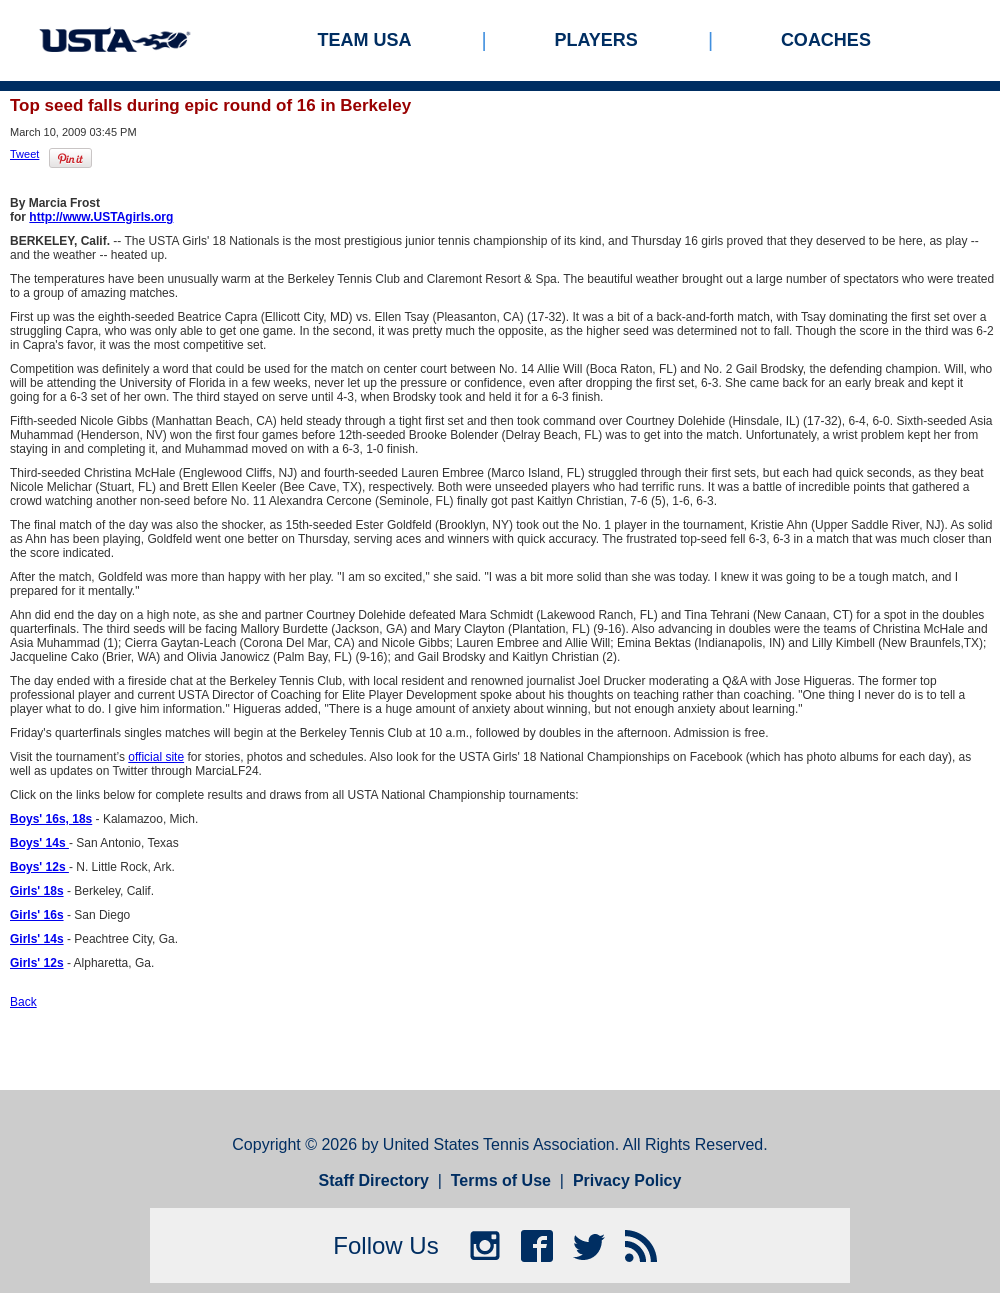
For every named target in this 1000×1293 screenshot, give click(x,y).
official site (156, 757)
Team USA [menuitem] (365, 40)
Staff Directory (374, 1180)
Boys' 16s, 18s (51, 819)
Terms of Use (501, 1180)
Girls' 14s (37, 939)
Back (23, 1002)
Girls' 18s (37, 891)
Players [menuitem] (596, 40)
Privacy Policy (627, 1180)
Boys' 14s (39, 843)
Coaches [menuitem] (826, 40)
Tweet (24, 154)
